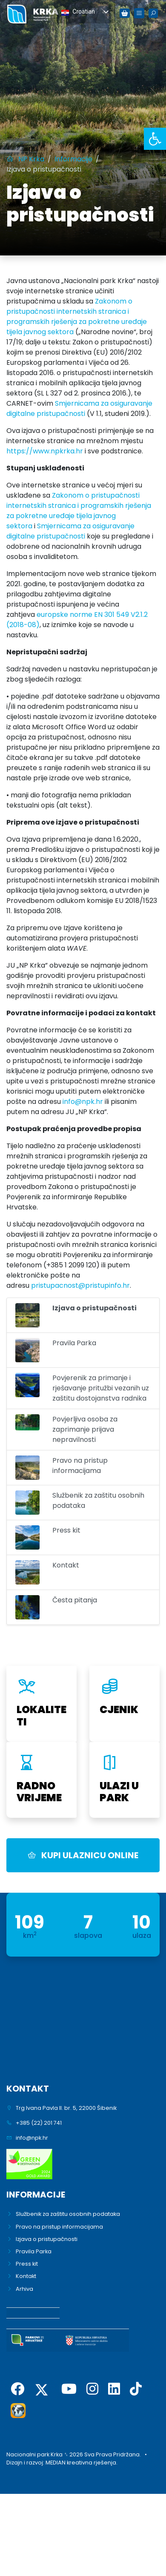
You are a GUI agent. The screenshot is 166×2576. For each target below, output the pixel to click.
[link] (155, 139)
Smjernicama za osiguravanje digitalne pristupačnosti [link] (79, 408)
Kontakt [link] (26, 2276)
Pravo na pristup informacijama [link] (59, 2226)
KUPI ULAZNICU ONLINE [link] (83, 1855)
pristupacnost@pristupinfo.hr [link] (80, 1285)
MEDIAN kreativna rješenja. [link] (81, 2462)
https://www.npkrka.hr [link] (44, 451)
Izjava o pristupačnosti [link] (46, 2239)
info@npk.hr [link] (83, 1101)
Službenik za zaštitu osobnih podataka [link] (68, 2214)
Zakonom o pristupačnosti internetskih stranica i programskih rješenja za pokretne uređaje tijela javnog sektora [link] (76, 316)
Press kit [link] (27, 2263)
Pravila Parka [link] (34, 2251)
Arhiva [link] (24, 2288)
